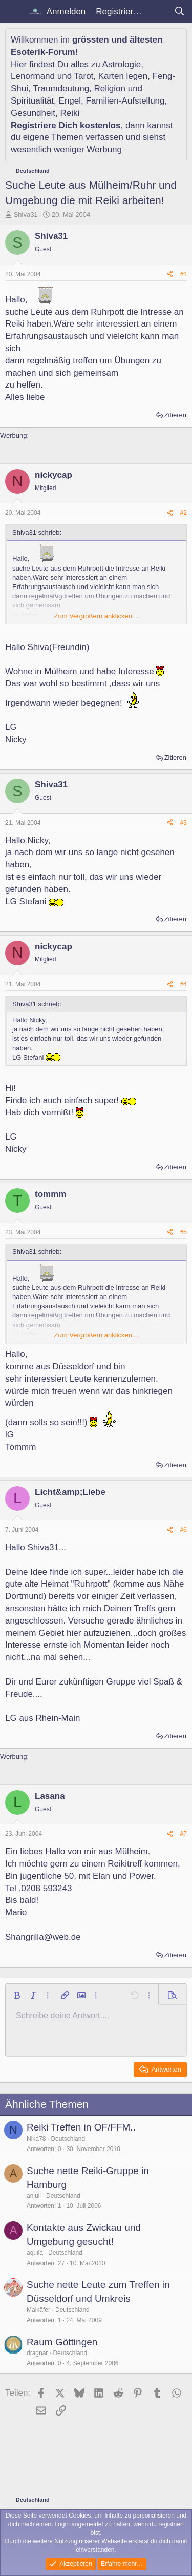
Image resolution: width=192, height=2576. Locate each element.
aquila (35, 2252)
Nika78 (36, 2138)
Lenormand (33, 76)
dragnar (37, 2353)
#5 (183, 1232)
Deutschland (68, 2138)
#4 (183, 984)
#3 (183, 822)
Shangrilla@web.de (43, 1937)
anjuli (34, 2195)
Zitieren (175, 415)
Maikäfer (38, 2310)
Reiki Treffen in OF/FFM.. (81, 2127)
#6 (183, 1529)
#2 (183, 512)
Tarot (84, 76)
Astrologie (121, 64)
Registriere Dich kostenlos (65, 125)
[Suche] (179, 12)
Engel (70, 101)
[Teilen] (170, 274)
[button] (17, 1995)
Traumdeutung (61, 88)
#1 (183, 274)
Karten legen (122, 76)
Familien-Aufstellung (125, 101)
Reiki (69, 113)
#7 (183, 1833)
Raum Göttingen (62, 2342)
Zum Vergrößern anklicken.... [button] (97, 616)
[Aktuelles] (157, 12)
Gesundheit (33, 113)
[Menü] (14, 12)
